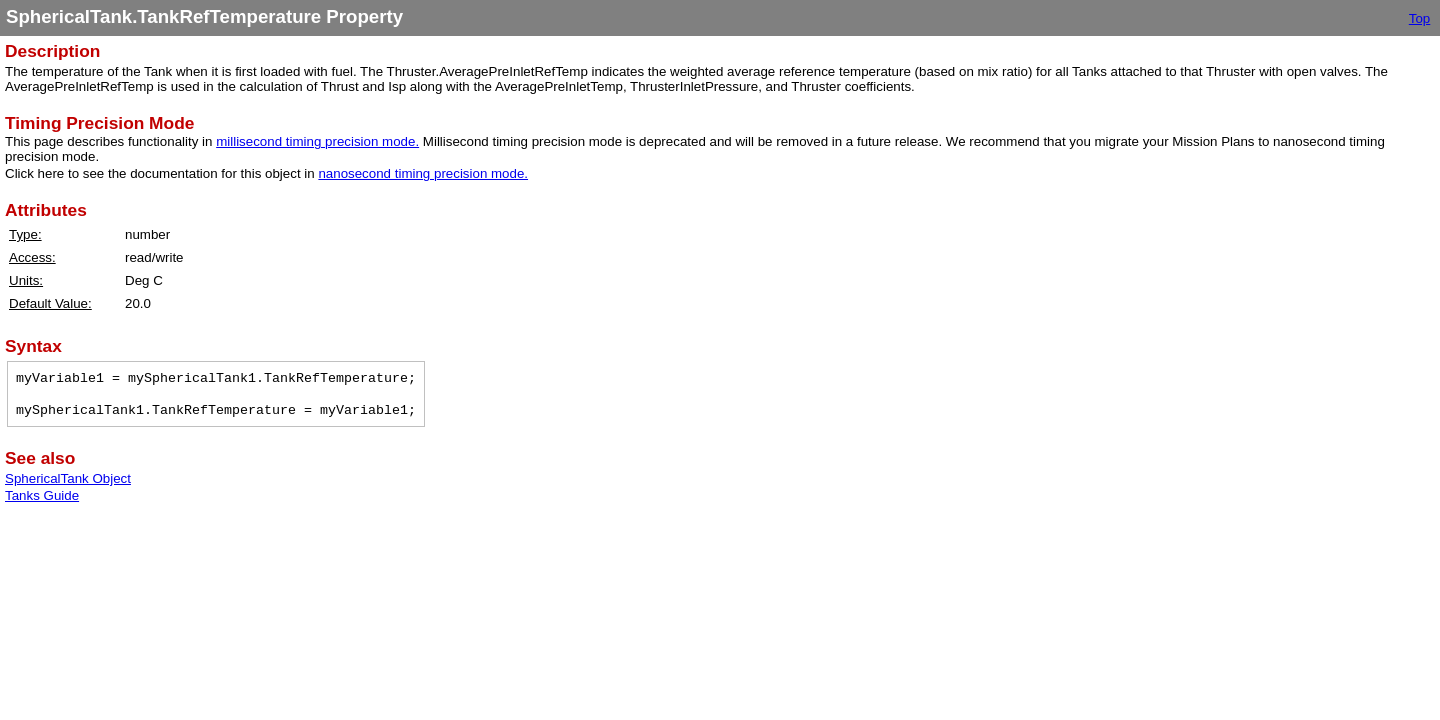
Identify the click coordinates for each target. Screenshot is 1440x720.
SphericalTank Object (68, 478)
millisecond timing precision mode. (317, 141)
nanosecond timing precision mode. (423, 173)
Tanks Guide (42, 495)
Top (1420, 18)
